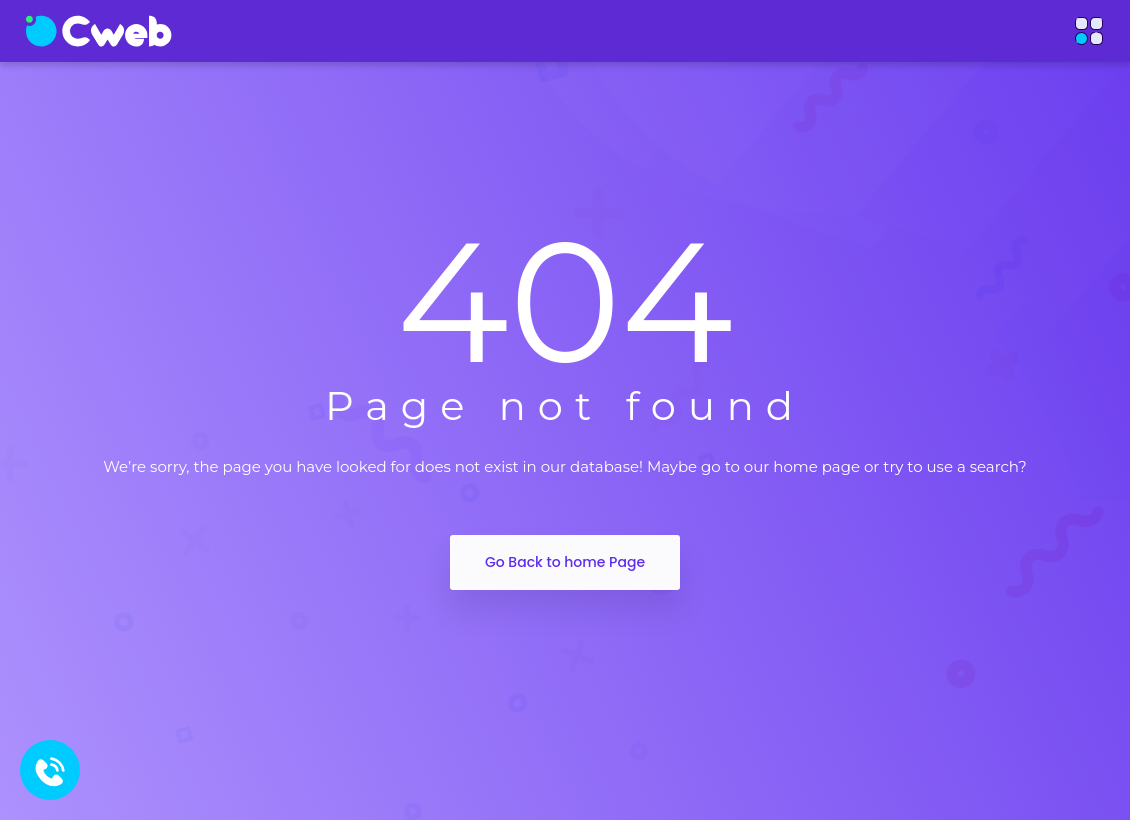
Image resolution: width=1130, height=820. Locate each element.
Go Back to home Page (565, 562)
